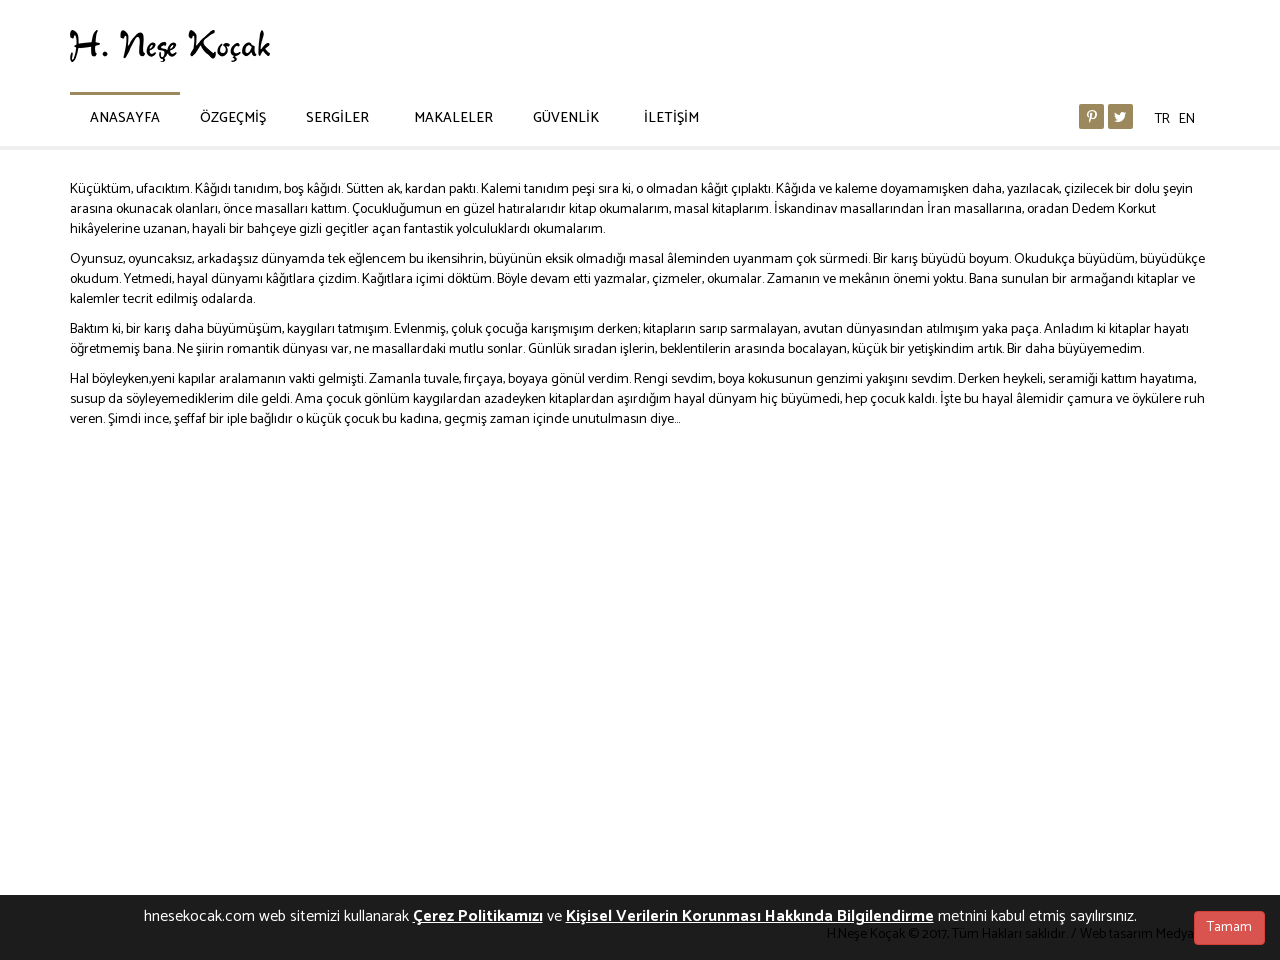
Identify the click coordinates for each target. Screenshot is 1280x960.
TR (1162, 119)
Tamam (1229, 927)
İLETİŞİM (671, 118)
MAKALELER (453, 118)
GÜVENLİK (566, 118)
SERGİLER (337, 118)
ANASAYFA (125, 118)
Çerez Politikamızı (478, 916)
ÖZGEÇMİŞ (233, 118)
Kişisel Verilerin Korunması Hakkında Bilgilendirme (750, 916)
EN (1187, 119)
